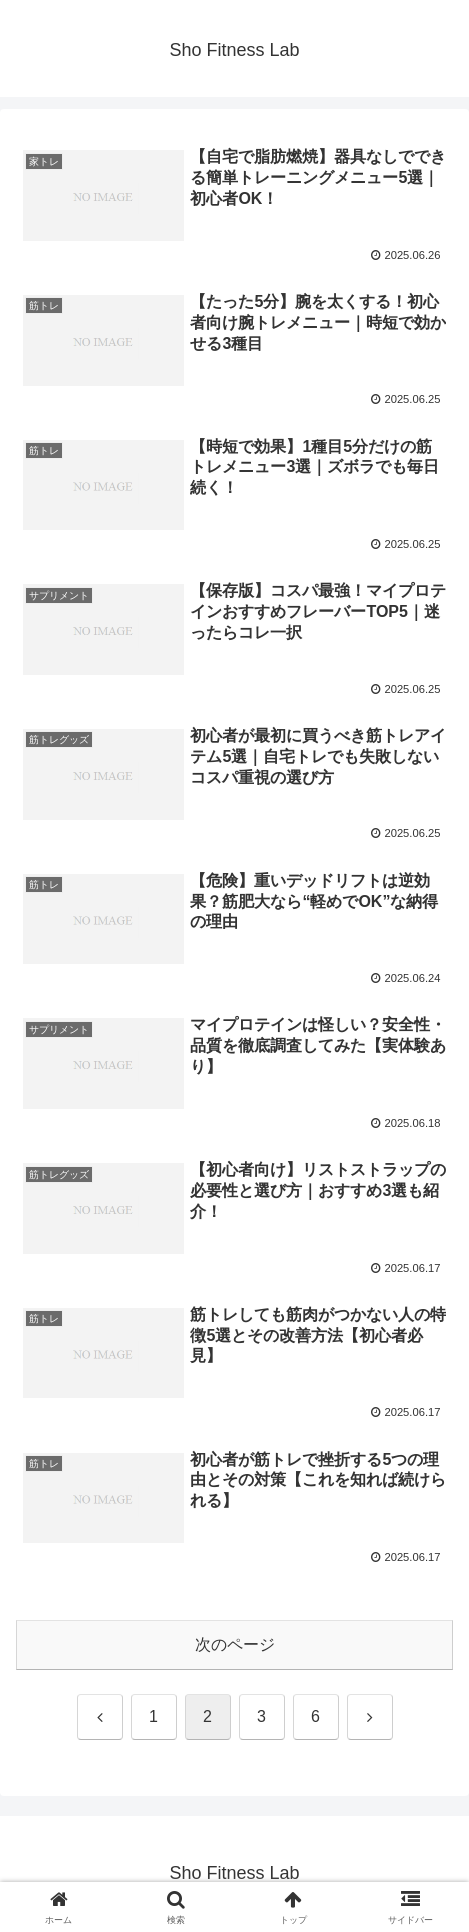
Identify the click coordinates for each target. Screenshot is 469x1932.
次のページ (235, 1644)
